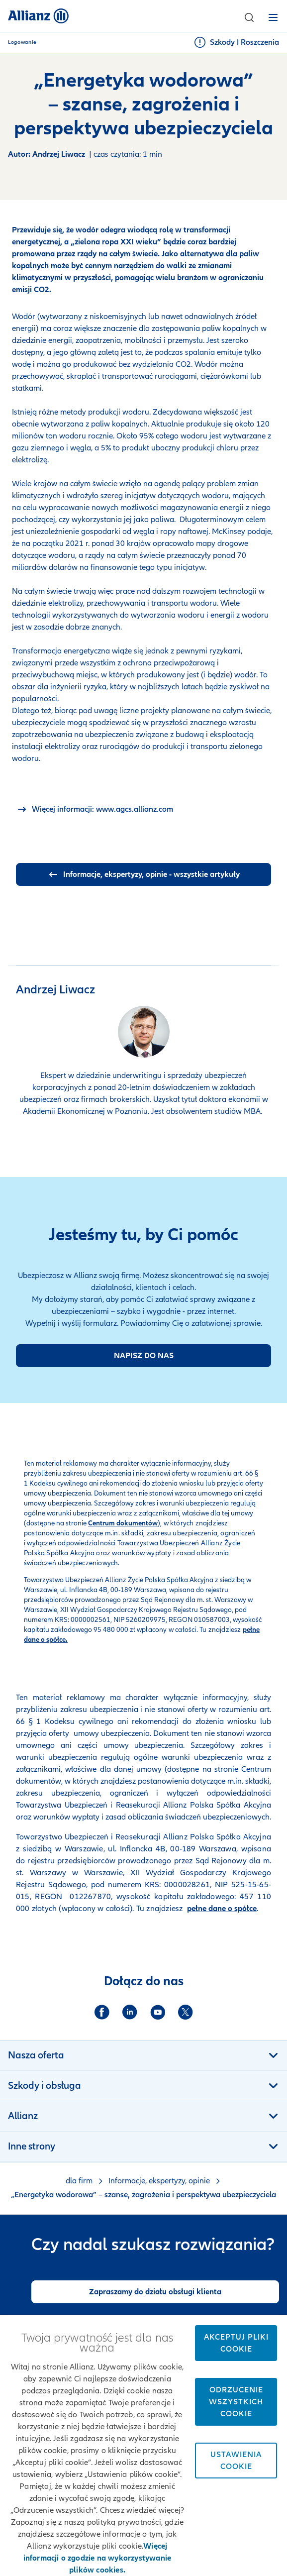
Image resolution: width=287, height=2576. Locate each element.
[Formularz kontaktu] (143, 1355)
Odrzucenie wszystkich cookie (236, 2402)
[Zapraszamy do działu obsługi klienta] (155, 2291)
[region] (143, 2445)
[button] (249, 17)
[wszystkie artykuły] (143, 874)
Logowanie (22, 42)
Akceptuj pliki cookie (236, 2343)
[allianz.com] (94, 809)
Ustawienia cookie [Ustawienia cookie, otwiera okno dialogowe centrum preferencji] (236, 2460)
